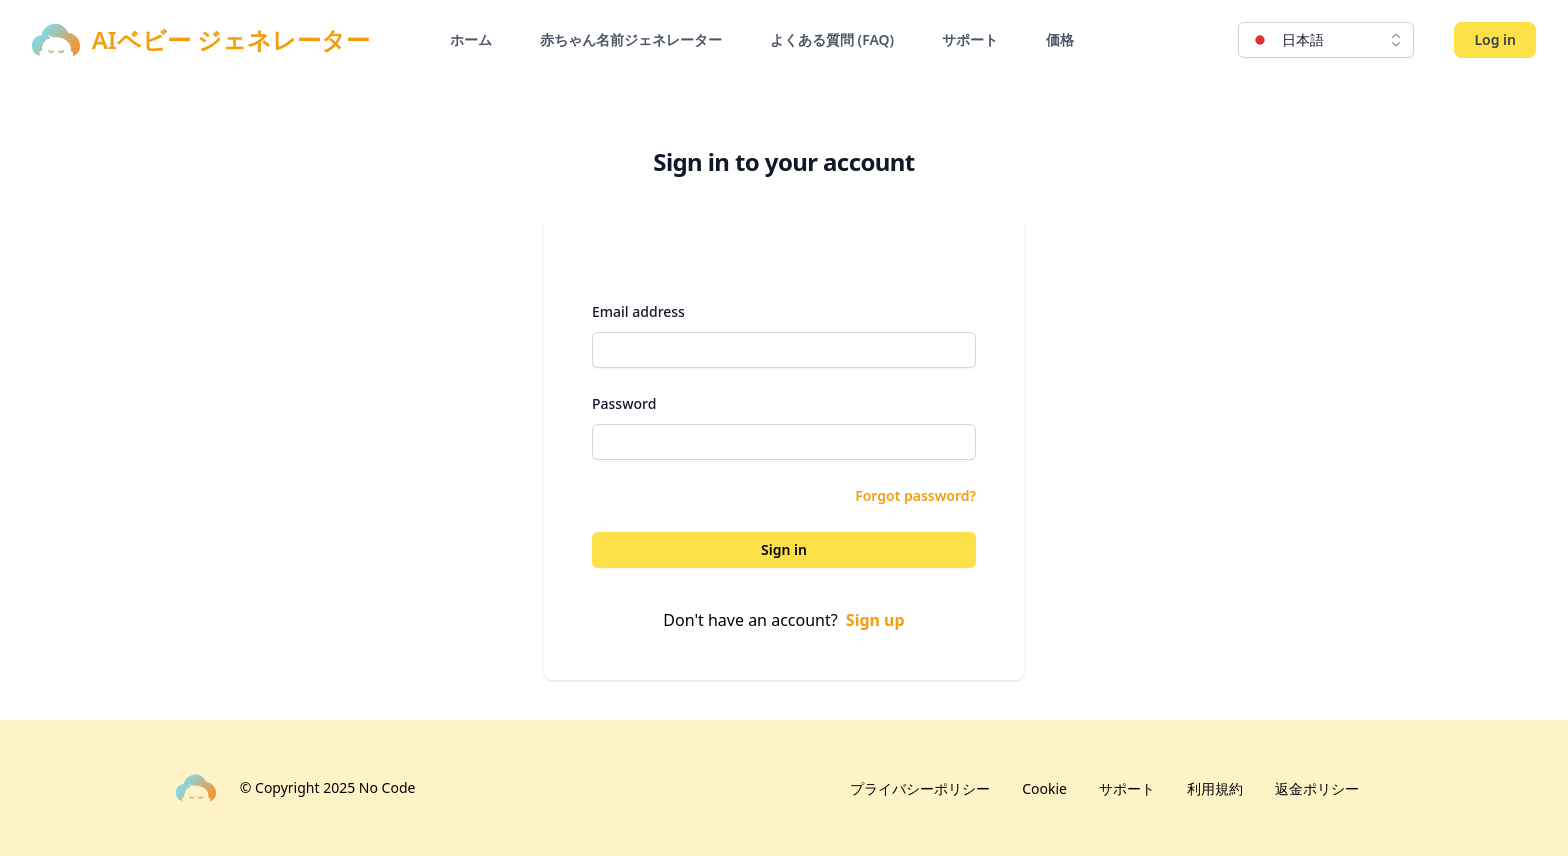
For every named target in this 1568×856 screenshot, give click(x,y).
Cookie (1044, 788)
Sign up (875, 620)
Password (624, 403)
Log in (1495, 39)
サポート (970, 39)
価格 (1060, 39)
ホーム (471, 39)
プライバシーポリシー (920, 788)
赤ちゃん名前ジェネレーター (631, 39)
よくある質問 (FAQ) (832, 39)
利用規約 (1215, 788)
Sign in (784, 549)
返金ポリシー (1317, 788)
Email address (638, 311)
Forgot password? (915, 495)
